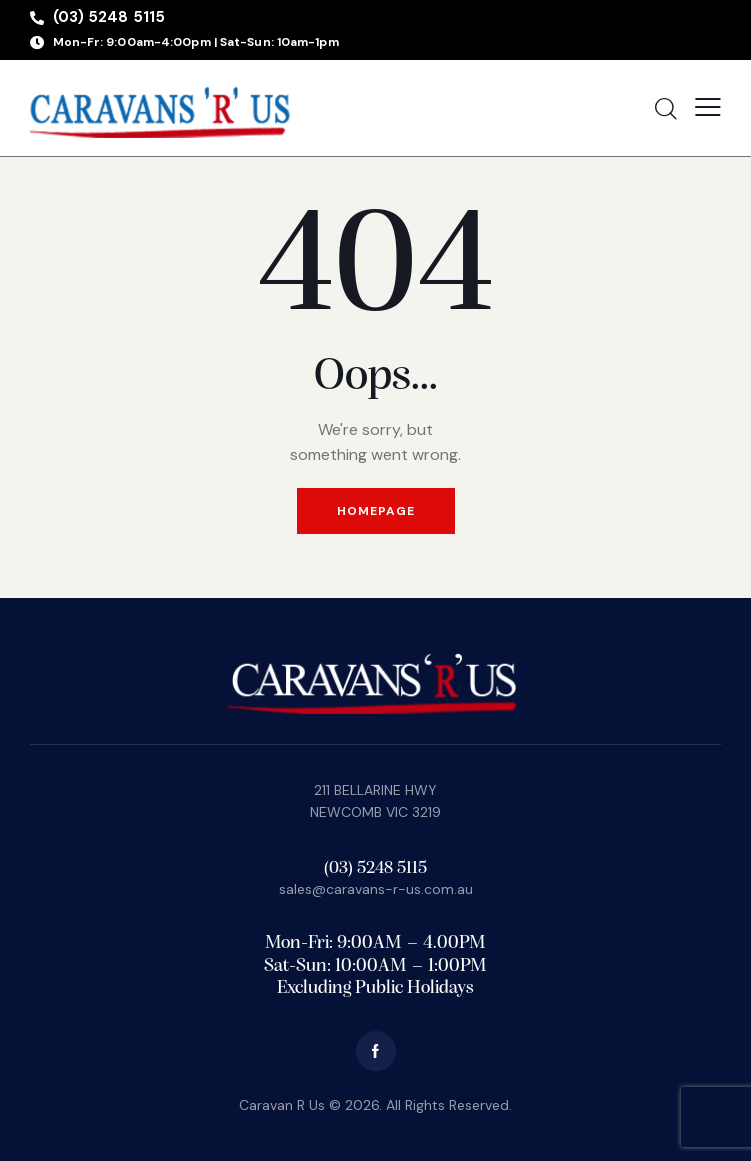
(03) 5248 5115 (375, 868)
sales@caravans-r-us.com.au (376, 889)
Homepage (376, 512)
